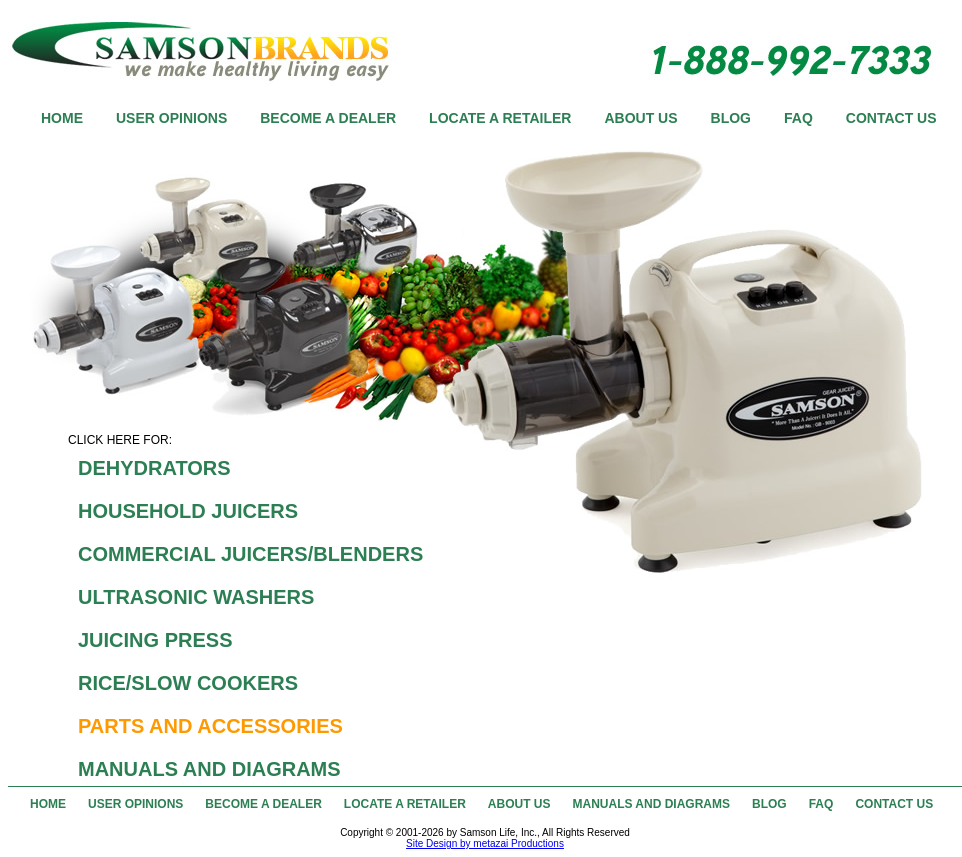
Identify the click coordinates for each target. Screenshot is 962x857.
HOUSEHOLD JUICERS (188, 511)
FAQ (798, 118)
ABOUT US (640, 118)
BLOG (731, 118)
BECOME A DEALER (328, 118)
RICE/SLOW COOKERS (188, 683)
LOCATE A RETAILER (500, 118)
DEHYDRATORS (154, 468)
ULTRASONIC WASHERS (196, 597)
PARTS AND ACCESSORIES (210, 726)
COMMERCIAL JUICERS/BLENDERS (250, 554)
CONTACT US (891, 118)
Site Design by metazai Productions (485, 843)
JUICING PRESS (155, 640)
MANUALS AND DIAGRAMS (209, 769)
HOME (62, 118)
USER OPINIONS (171, 118)
